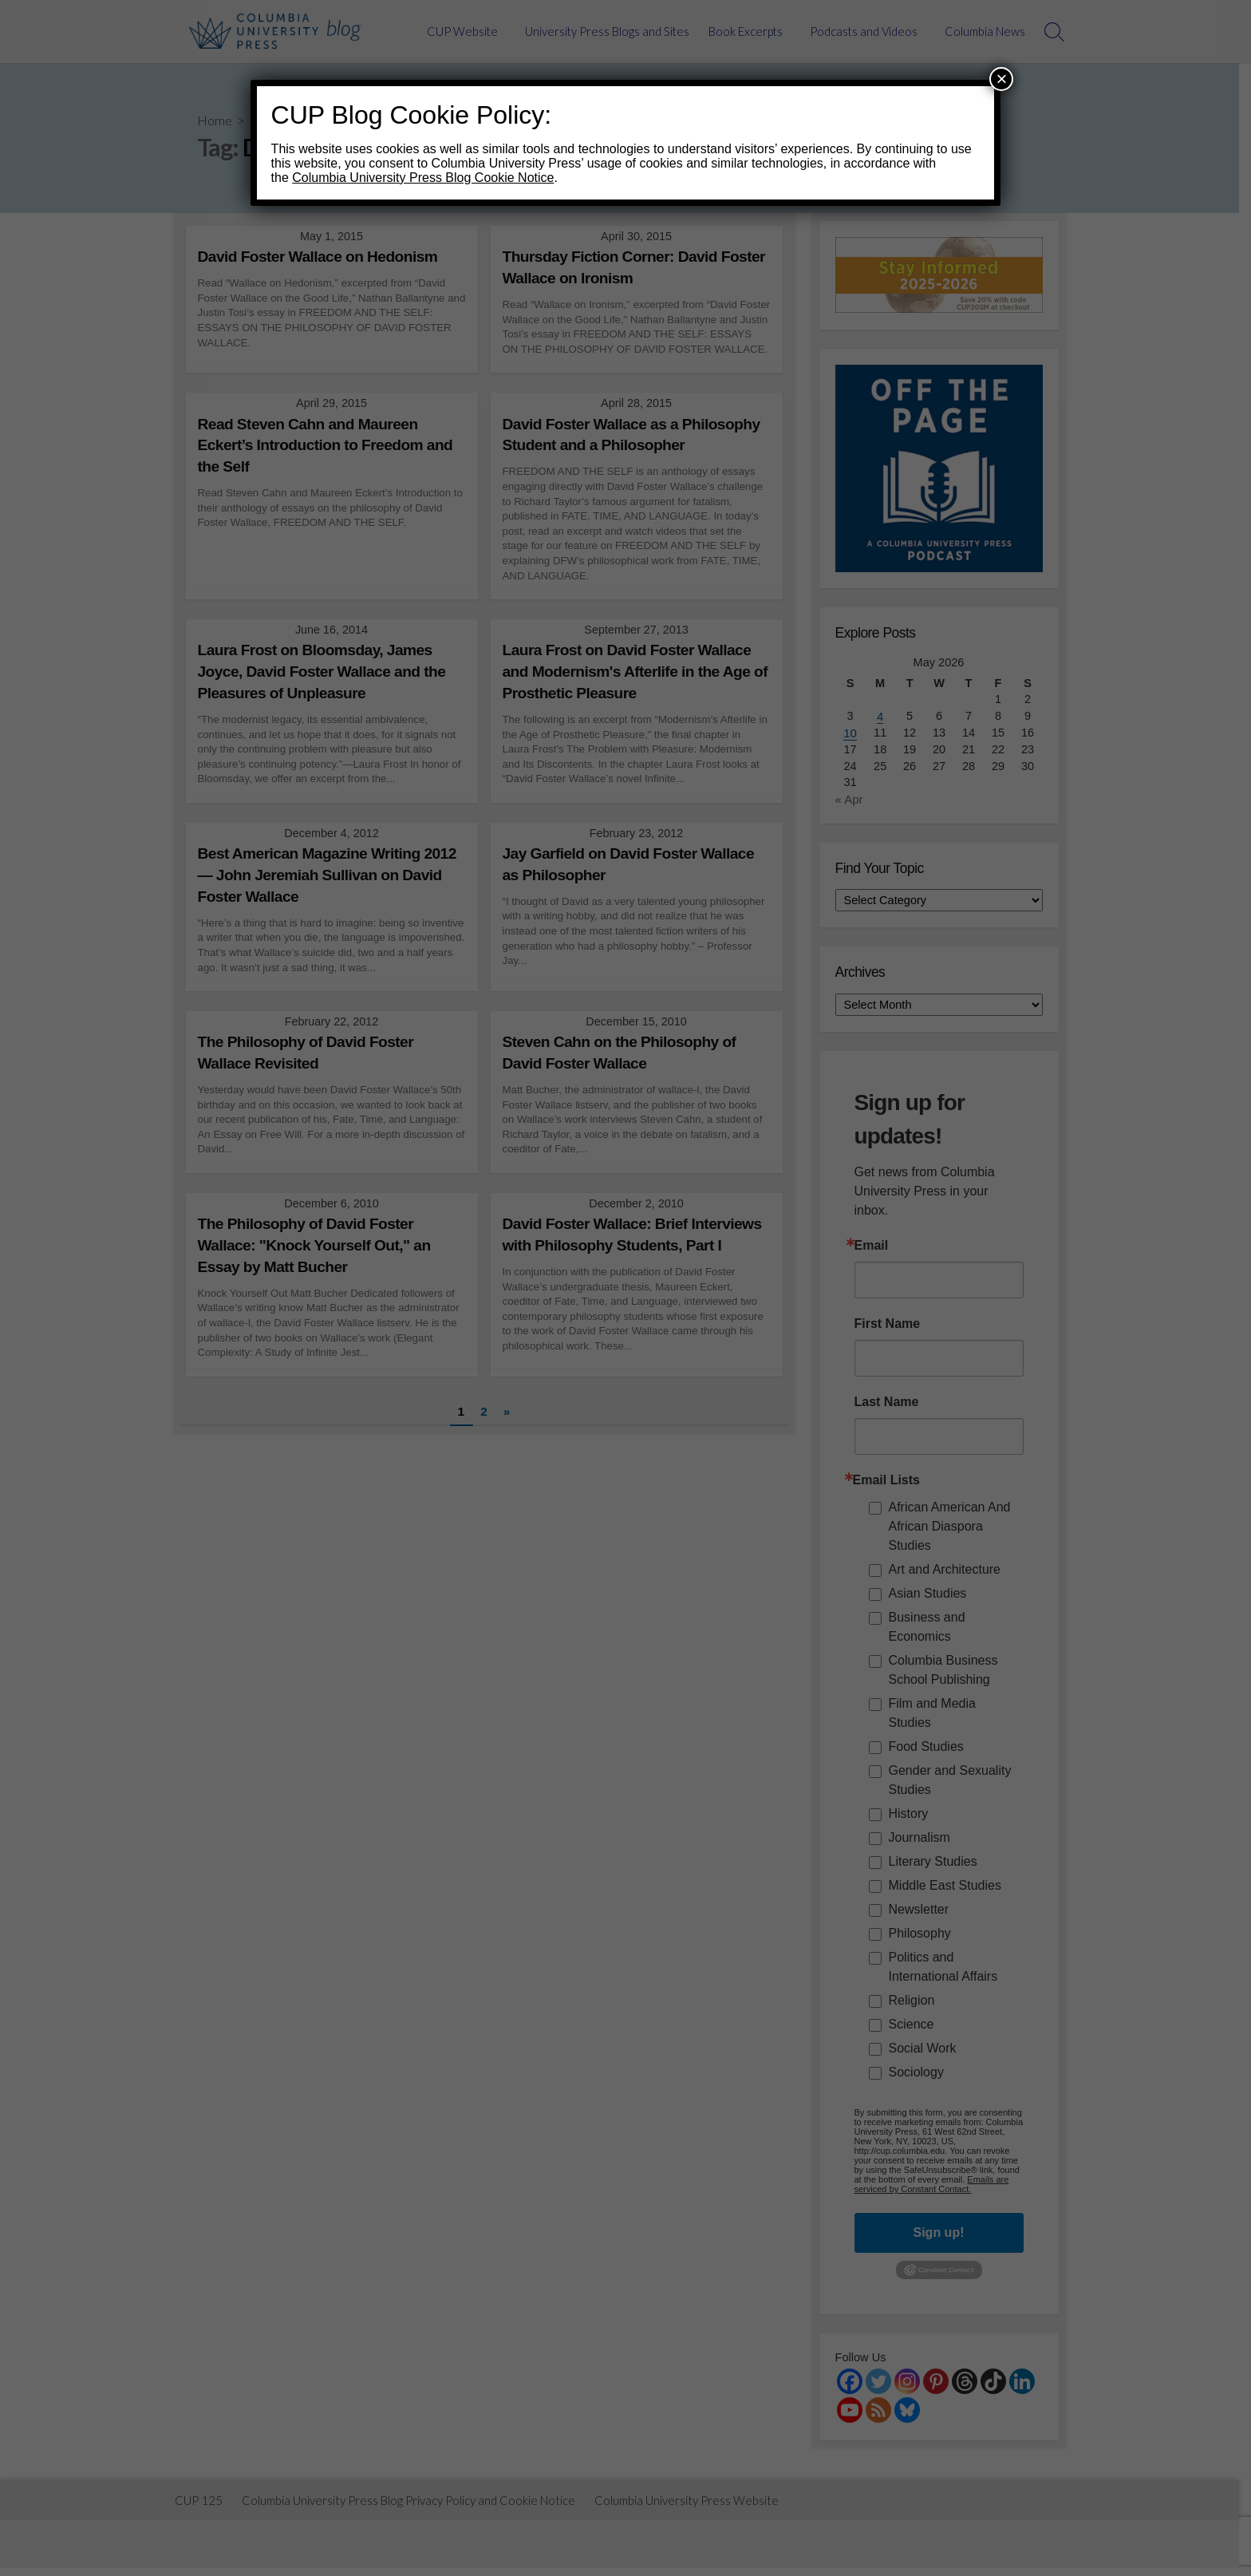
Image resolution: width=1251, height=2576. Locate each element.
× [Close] (1001, 78)
